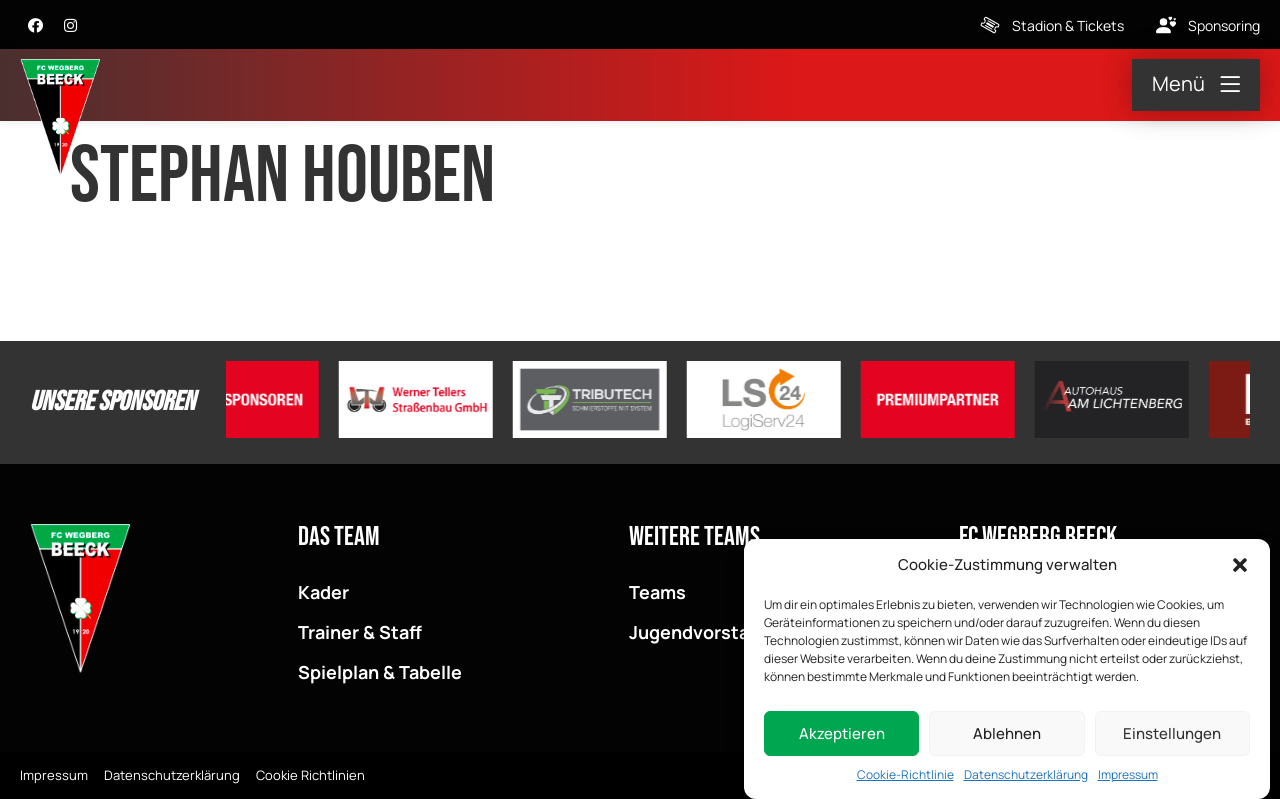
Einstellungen (1172, 736)
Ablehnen (1007, 736)
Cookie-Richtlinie (905, 777)
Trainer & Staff (360, 632)
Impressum (1128, 777)
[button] (1240, 568)
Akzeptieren (842, 736)
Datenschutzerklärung (1026, 777)
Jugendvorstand (700, 632)
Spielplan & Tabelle (380, 672)
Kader (323, 592)
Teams (657, 592)
